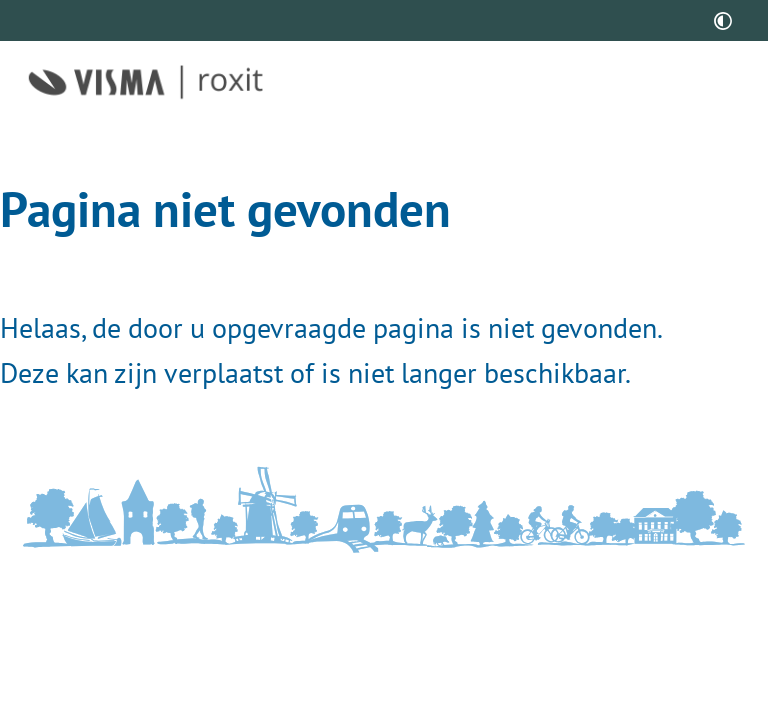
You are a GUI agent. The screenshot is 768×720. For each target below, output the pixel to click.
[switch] (723, 20)
